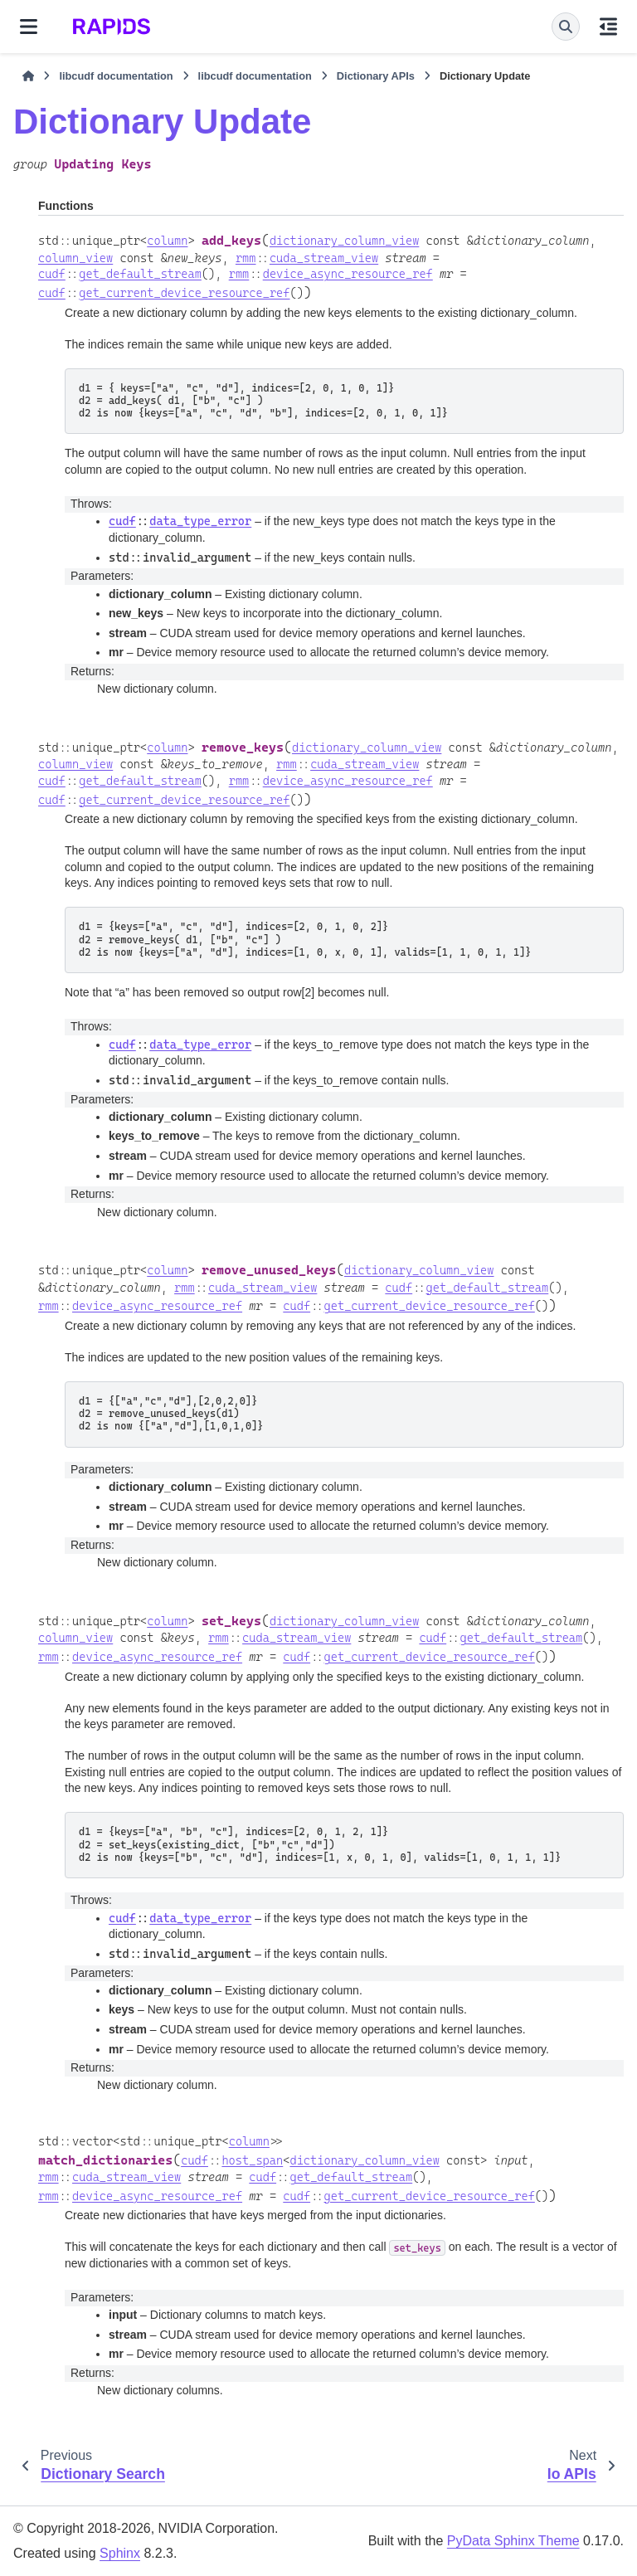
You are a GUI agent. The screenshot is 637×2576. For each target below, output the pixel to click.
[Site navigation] (28, 26)
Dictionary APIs (376, 76)
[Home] (28, 76)
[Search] (566, 26)
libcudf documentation (116, 76)
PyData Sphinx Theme (513, 2541)
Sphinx (120, 2553)
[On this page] (608, 26)
